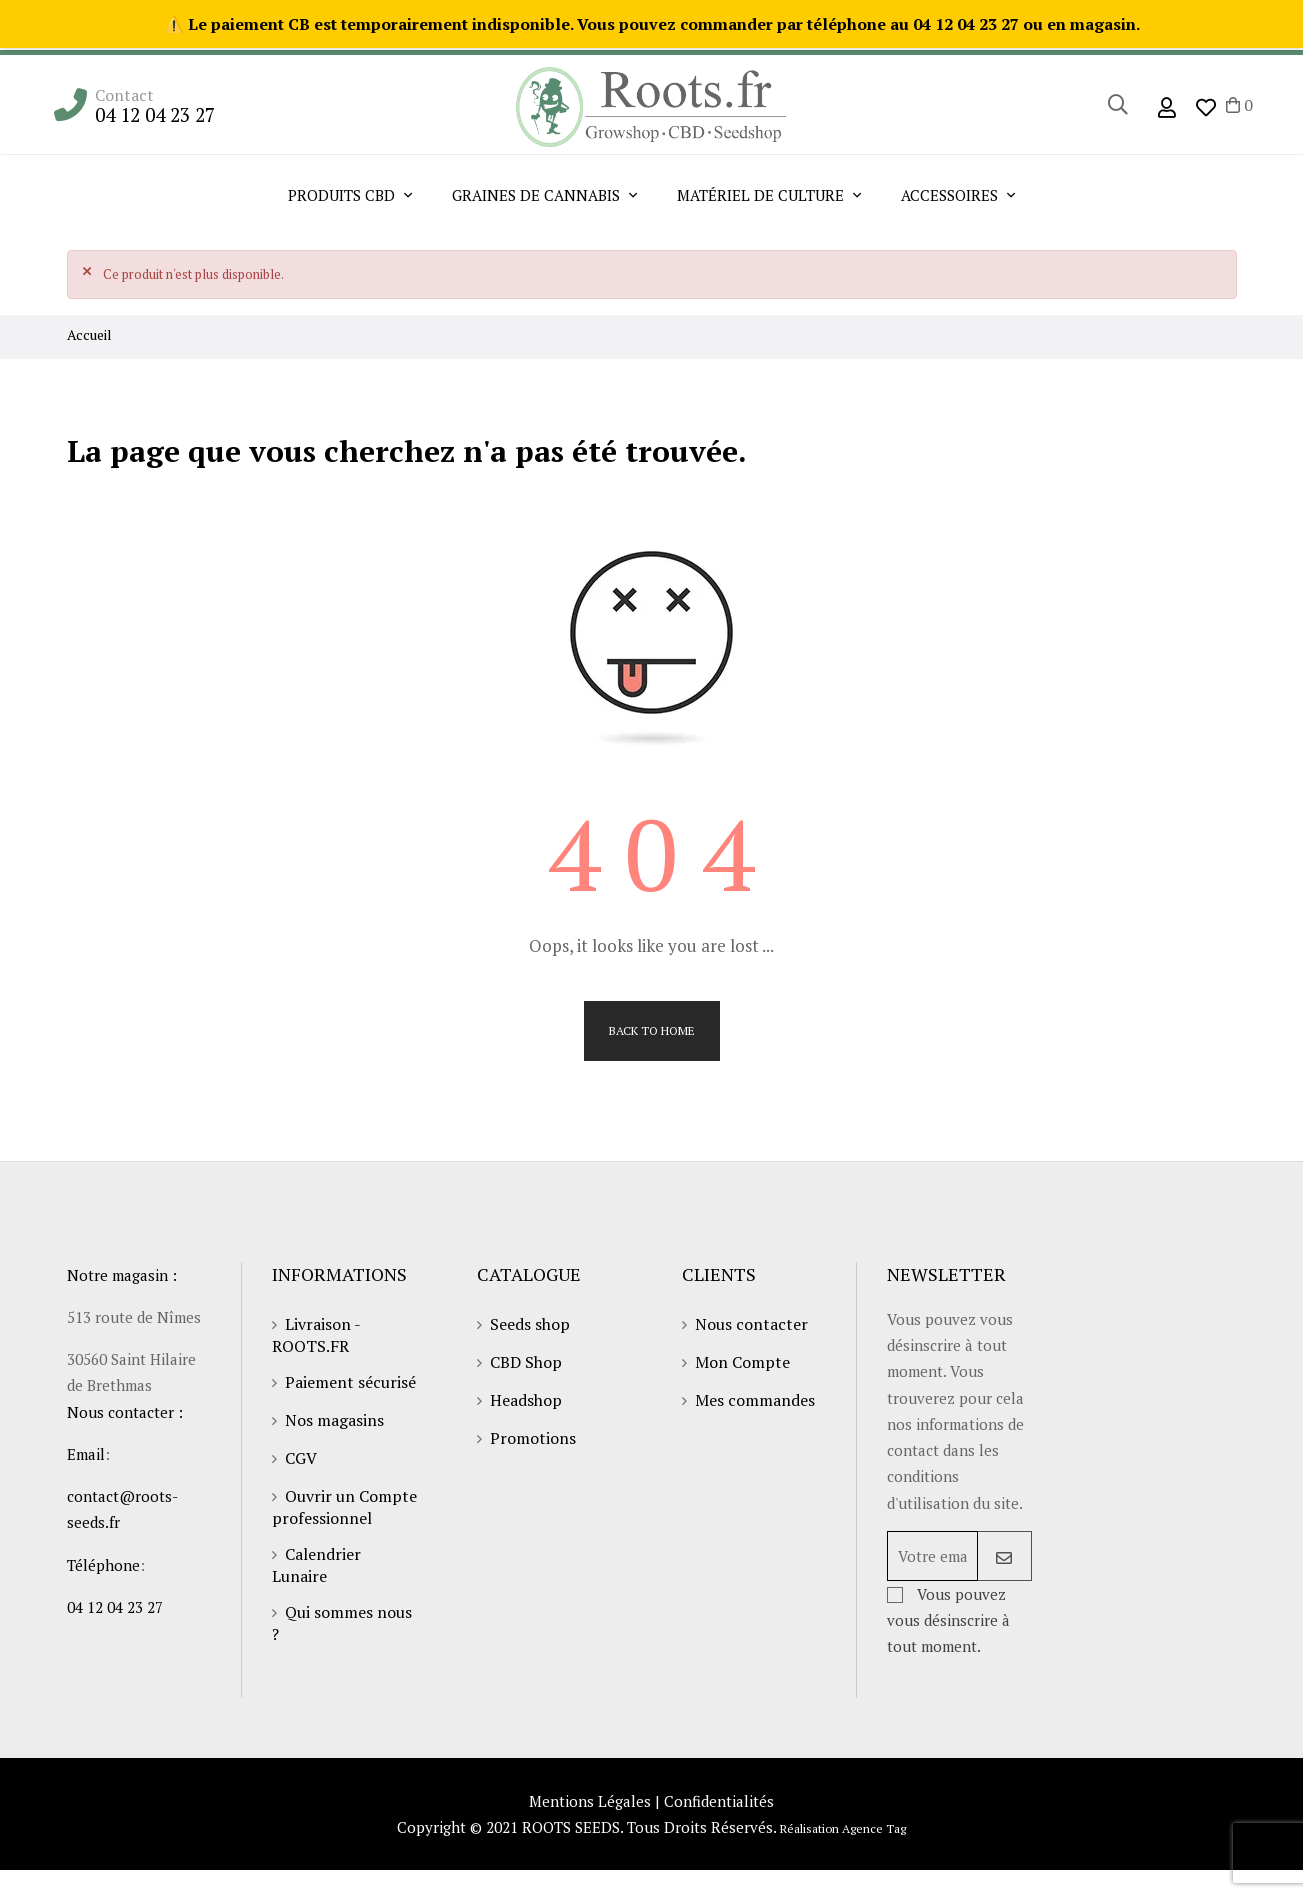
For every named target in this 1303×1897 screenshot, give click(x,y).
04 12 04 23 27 (155, 114)
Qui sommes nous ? (342, 1627)
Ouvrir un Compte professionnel (344, 1511)
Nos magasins (334, 1424)
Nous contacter (751, 1328)
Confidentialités (721, 1825)
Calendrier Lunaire (316, 1569)
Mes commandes (755, 1404)
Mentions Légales (588, 1825)
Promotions (533, 1442)
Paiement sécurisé (350, 1386)
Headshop (526, 1404)
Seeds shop (530, 1328)
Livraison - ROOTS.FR (316, 1339)
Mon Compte (742, 1366)
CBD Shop (526, 1366)
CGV (301, 1462)
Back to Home (652, 1032)
